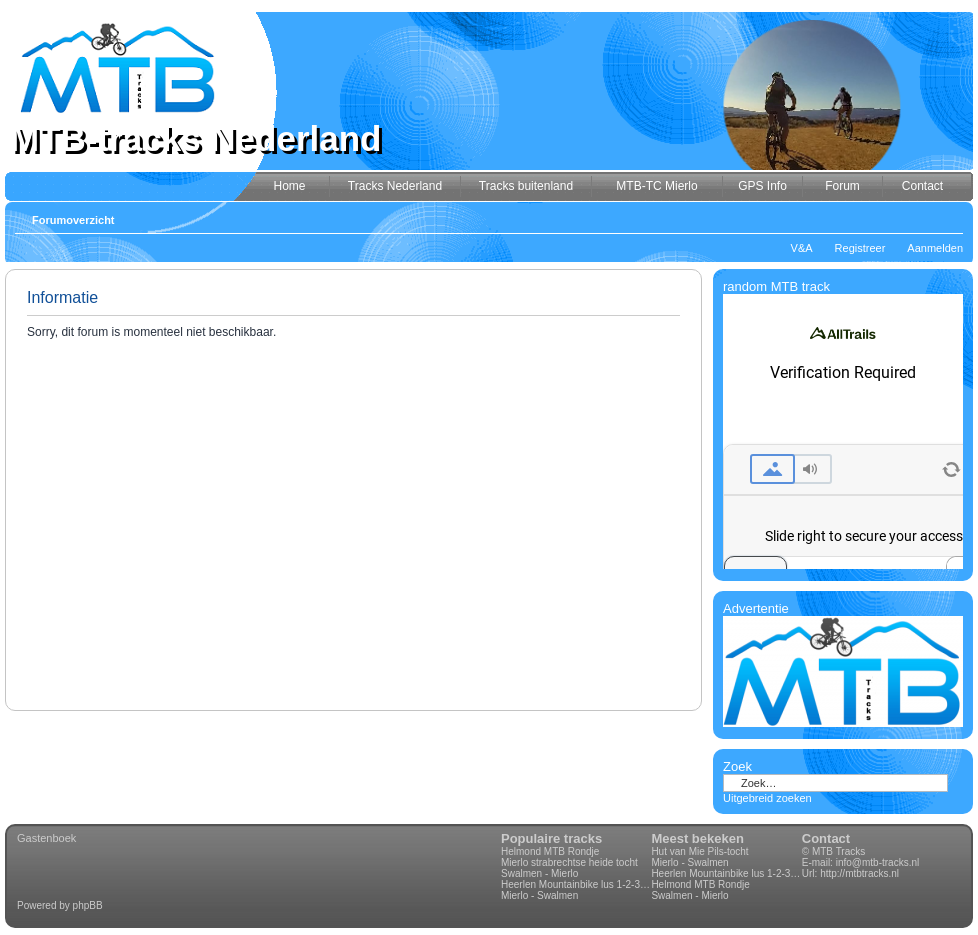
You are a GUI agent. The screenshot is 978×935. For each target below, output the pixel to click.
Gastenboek (46, 838)
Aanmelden (935, 248)
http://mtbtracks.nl (859, 873)
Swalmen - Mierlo (539, 873)
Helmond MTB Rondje (550, 851)
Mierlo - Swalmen (539, 895)
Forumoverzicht (73, 220)
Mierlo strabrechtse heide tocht (569, 862)
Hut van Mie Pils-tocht (699, 851)
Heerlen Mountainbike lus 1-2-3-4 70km (576, 884)
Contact (826, 838)
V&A (802, 248)
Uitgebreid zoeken (767, 798)
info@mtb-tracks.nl (878, 862)
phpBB (88, 905)
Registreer (860, 248)
